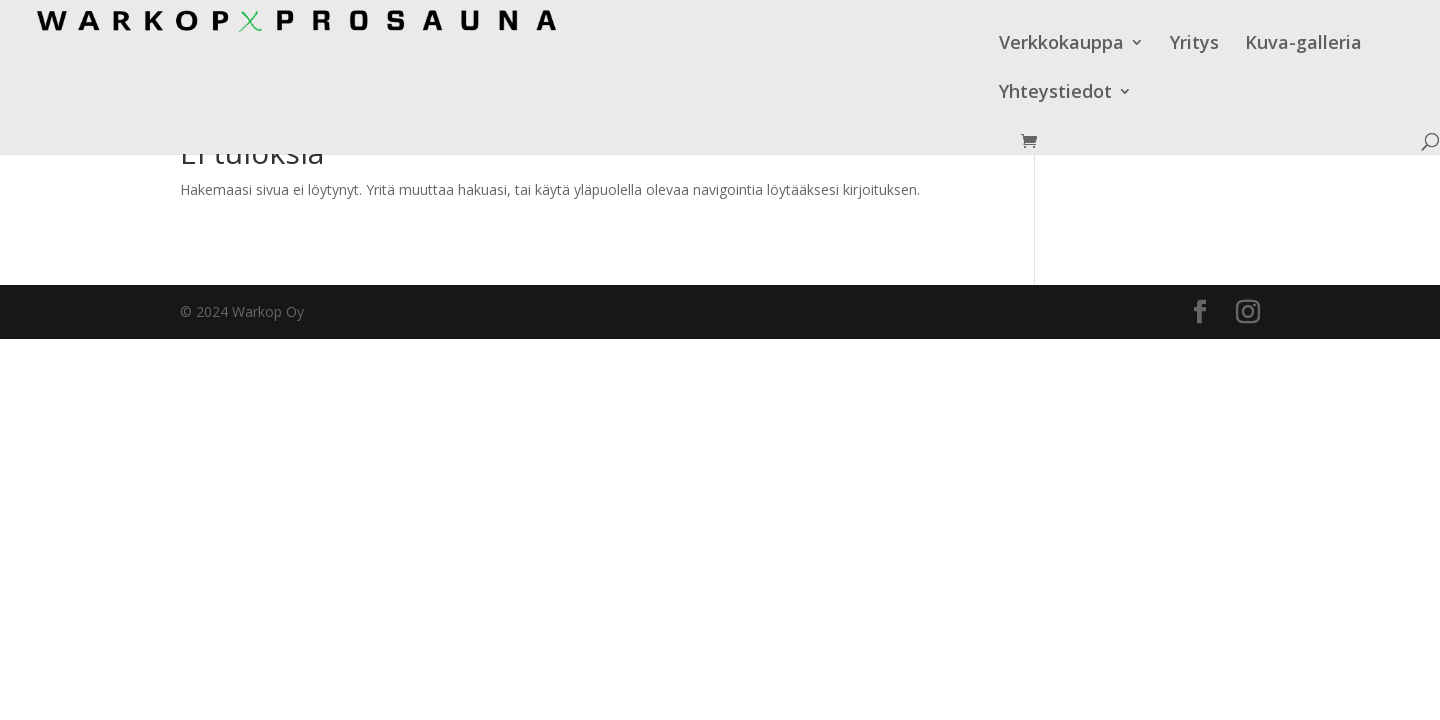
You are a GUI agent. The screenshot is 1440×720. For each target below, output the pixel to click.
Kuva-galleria (1044, 44)
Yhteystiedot (1185, 44)
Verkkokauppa (802, 44)
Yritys (935, 44)
